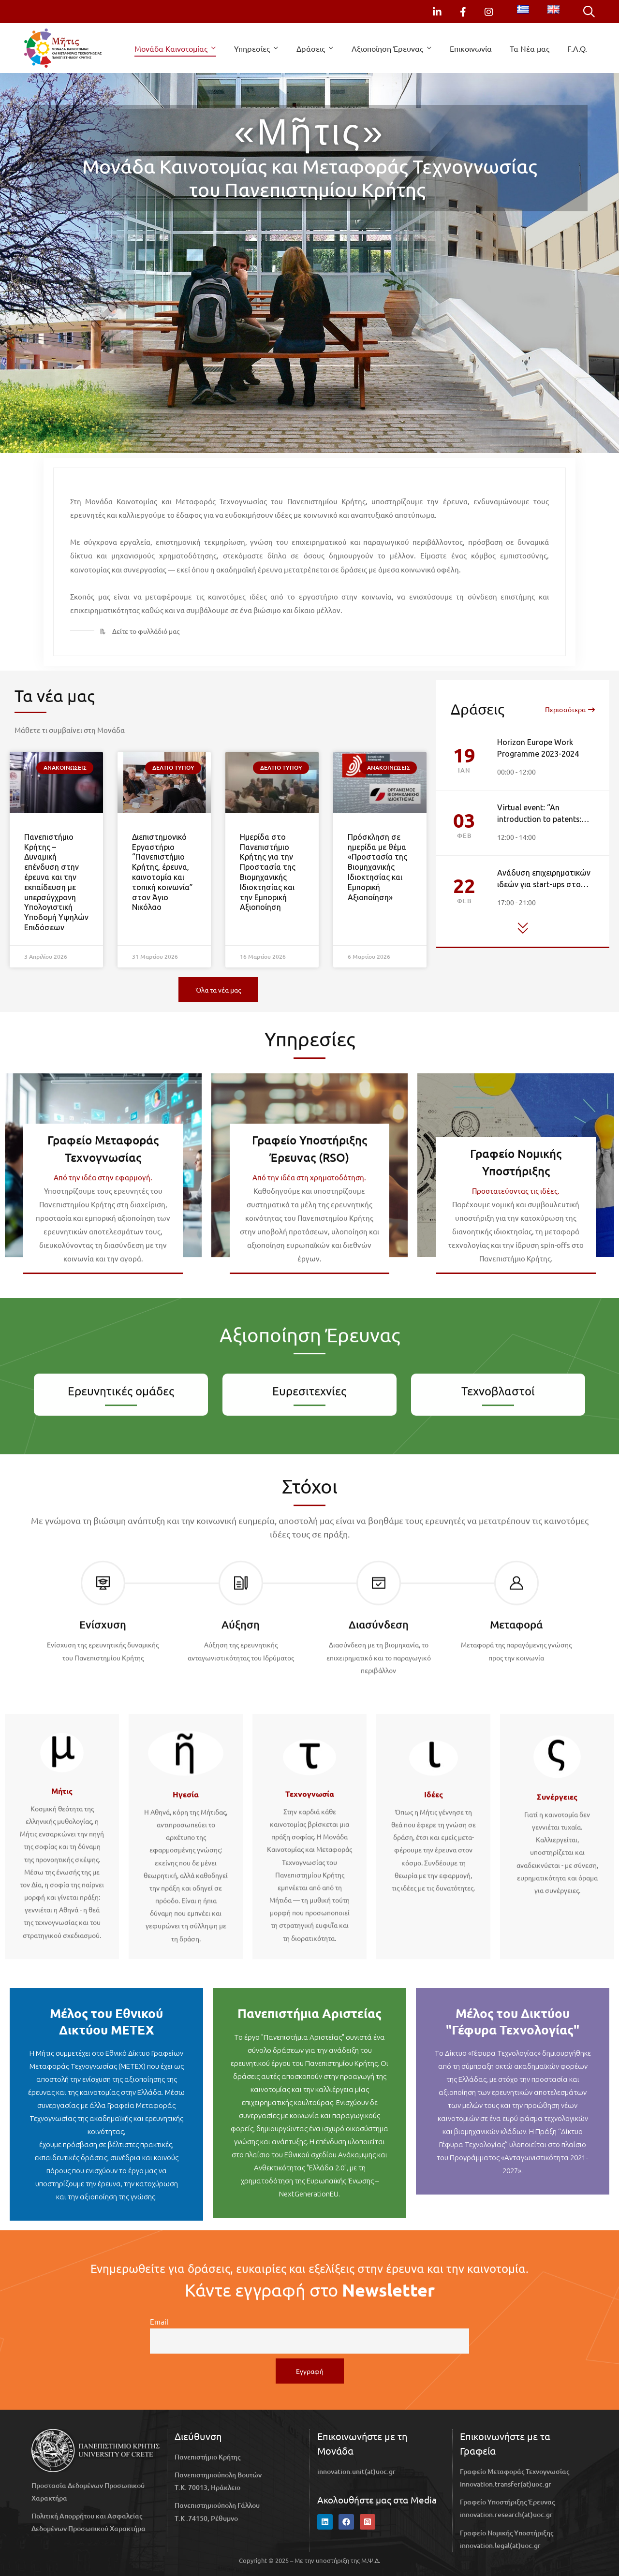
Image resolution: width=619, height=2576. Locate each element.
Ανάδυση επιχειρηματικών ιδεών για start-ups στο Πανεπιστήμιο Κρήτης (543, 884)
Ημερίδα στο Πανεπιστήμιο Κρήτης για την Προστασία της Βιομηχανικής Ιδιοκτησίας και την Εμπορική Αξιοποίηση (267, 872)
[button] (218, 989)
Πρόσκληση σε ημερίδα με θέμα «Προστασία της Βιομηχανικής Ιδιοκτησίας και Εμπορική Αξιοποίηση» (377, 867)
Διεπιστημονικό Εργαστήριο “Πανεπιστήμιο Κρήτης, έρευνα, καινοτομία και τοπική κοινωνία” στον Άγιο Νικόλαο (162, 872)
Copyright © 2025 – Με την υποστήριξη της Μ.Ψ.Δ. (309, 2560)
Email (159, 2321)
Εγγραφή (310, 2371)
